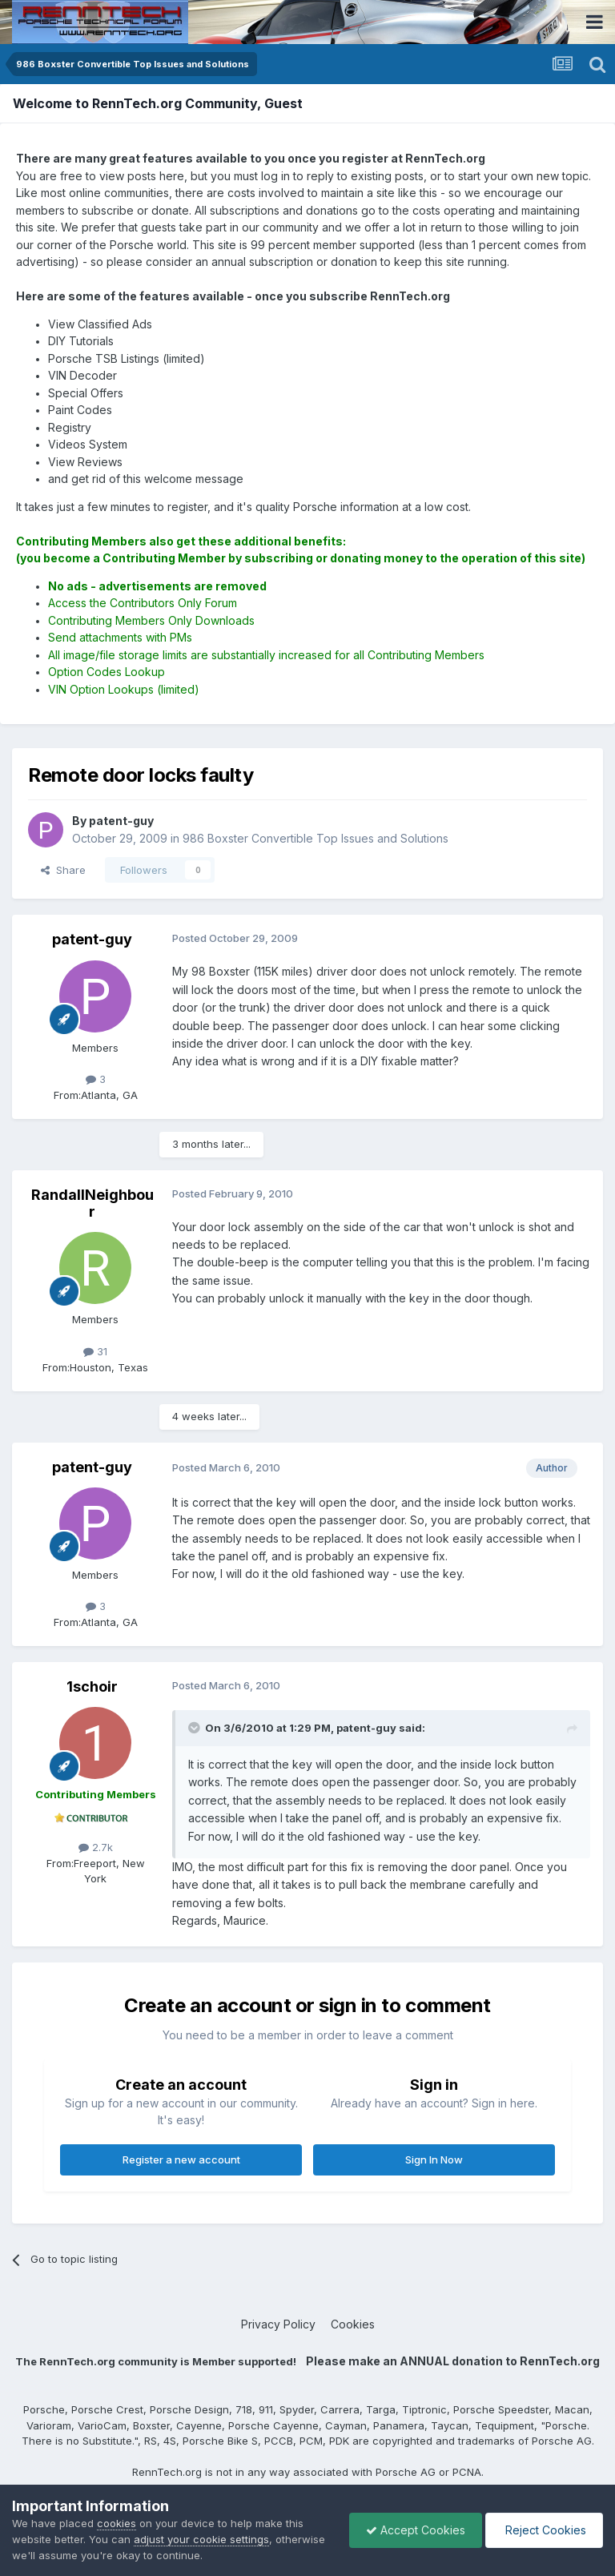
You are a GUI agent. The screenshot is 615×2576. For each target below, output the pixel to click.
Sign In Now (434, 2159)
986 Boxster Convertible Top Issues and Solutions (315, 838)
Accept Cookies (415, 2530)
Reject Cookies (544, 2530)
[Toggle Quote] (195, 1727)
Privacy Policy (278, 2324)
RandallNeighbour (92, 1203)
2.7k (95, 1847)
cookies (116, 2523)
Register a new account (181, 2159)
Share (63, 869)
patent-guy (92, 939)
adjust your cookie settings (201, 2539)
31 (95, 1351)
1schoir (92, 1686)
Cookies (353, 2324)
